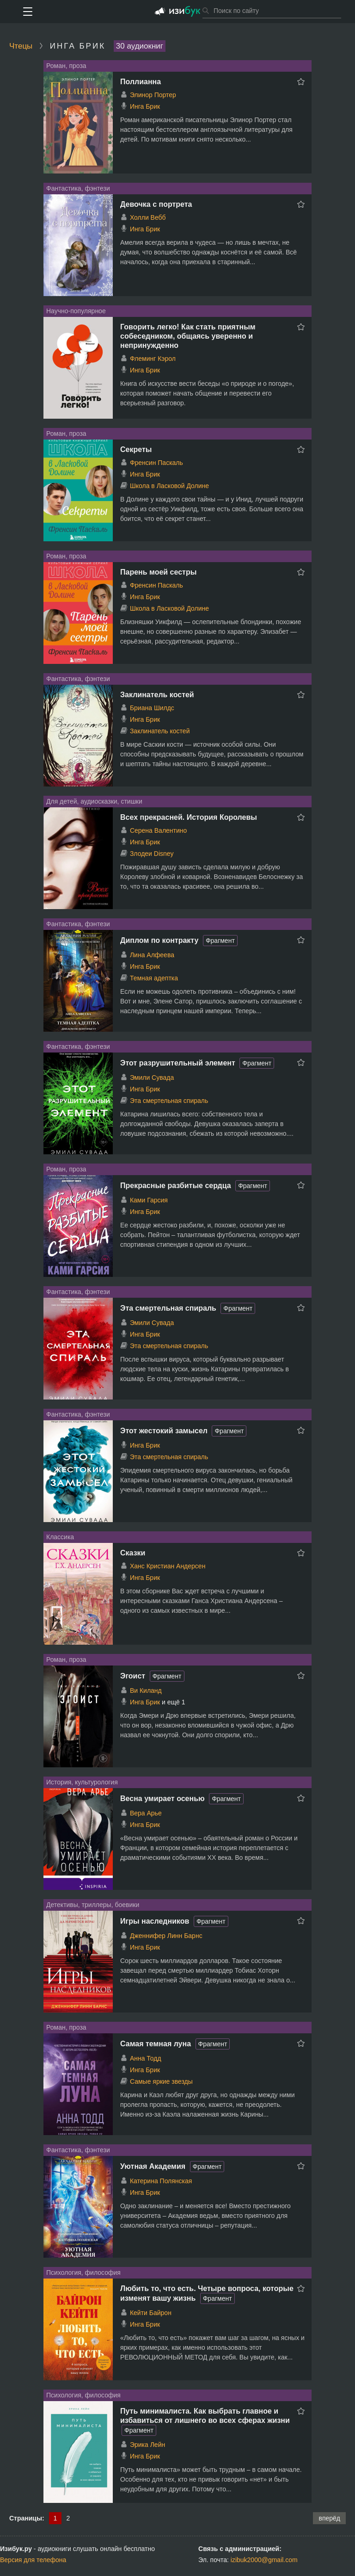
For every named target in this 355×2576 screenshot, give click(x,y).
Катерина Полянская (161, 2181)
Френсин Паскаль (156, 462)
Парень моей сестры (158, 572)
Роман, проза (66, 65)
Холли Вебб (148, 217)
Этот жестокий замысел (164, 1431)
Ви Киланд (146, 1690)
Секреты (136, 449)
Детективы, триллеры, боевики (92, 1904)
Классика (60, 1537)
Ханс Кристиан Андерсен (167, 1566)
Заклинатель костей (157, 695)
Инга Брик (145, 106)
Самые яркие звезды (161, 2081)
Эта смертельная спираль (169, 1100)
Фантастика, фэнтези (78, 188)
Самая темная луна (155, 2044)
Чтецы (20, 46)
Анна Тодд (145, 2058)
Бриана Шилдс (152, 708)
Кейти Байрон (150, 2312)
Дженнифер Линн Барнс (166, 1935)
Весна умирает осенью (162, 1798)
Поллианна (140, 82)
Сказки (132, 1553)
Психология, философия (83, 2272)
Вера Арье (146, 1813)
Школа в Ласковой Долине (169, 485)
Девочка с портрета (156, 204)
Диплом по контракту (159, 940)
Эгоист (132, 1676)
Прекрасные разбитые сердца (175, 1185)
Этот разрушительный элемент (177, 1063)
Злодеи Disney (152, 853)
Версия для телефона (33, 2560)
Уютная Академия (152, 2166)
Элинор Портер (153, 95)
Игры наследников (154, 1921)
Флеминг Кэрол (153, 358)
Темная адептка (154, 978)
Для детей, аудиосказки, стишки (94, 801)
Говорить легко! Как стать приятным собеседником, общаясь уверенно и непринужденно (188, 336)
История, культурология (82, 1782)
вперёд (329, 2518)
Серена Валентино (158, 830)
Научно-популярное (76, 311)
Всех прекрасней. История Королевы (188, 817)
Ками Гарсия (149, 1200)
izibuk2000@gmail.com (264, 2560)
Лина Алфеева (152, 955)
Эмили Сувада (152, 1077)
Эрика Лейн (147, 2444)
